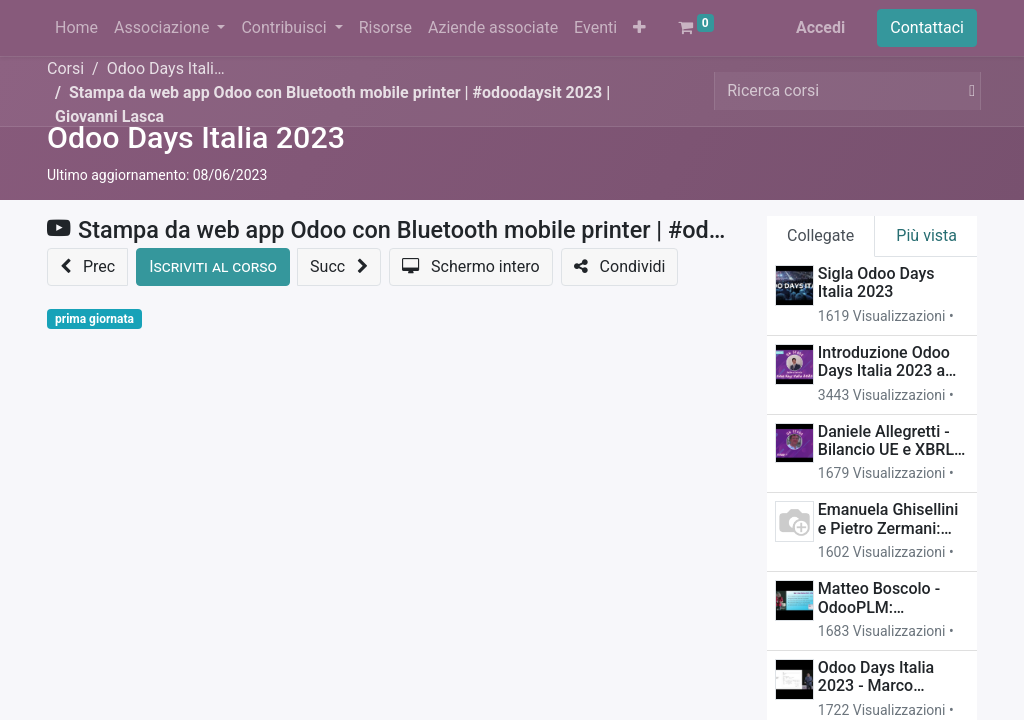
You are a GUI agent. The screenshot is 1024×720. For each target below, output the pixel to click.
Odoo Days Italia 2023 (196, 137)
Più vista (926, 235)
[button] (639, 28)
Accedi (820, 27)
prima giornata (94, 319)
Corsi (65, 68)
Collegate (820, 235)
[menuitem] (76, 28)
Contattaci (927, 27)
